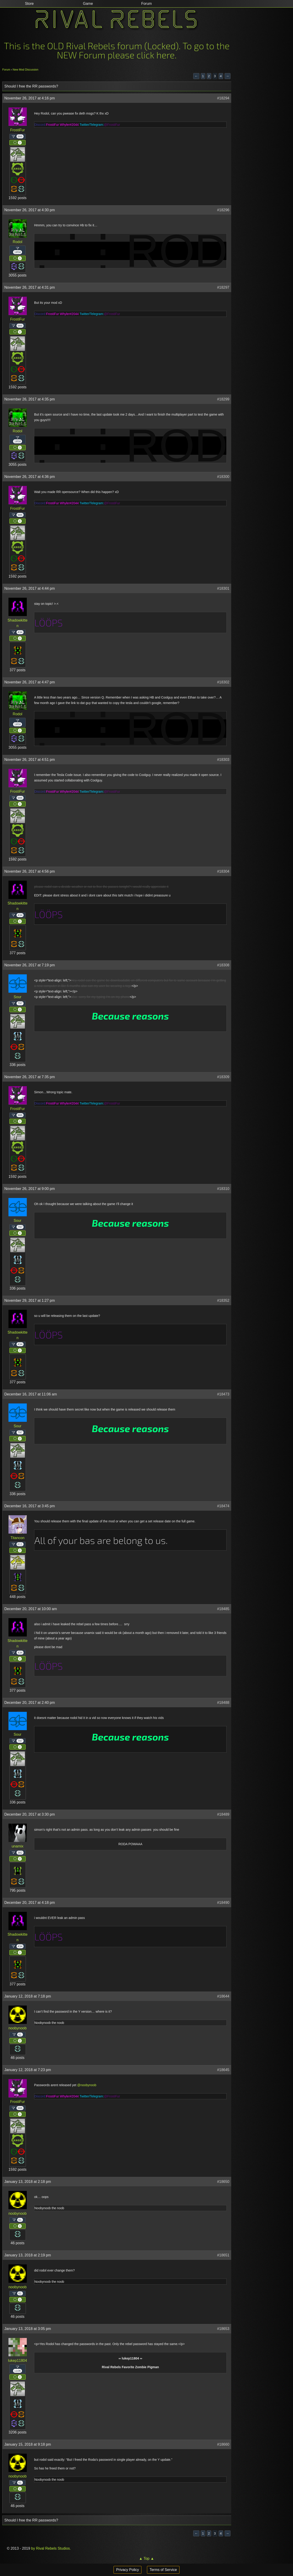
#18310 (223, 1189)
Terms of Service (163, 2570)
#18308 (223, 965)
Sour (18, 997)
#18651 (223, 2255)
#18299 (223, 399)
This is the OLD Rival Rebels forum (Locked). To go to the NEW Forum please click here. (117, 50)
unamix (18, 1846)
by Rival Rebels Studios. (50, 2548)
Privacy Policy (127, 2570)
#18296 (223, 210)
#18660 (223, 2444)
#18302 (223, 682)
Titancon (17, 1538)
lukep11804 (17, 2360)
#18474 (223, 1506)
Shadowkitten (17, 623)
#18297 (223, 287)
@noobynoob (86, 2085)
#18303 (223, 760)
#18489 (223, 1814)
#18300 (223, 477)
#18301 (223, 588)
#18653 (223, 2329)
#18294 (223, 98)
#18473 (223, 1394)
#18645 (223, 2070)
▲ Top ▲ (146, 2558)
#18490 (223, 1903)
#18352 (223, 1300)
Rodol (17, 242)
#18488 (223, 1703)
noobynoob (17, 2028)
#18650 (223, 2182)
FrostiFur (17, 130)
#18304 (223, 871)
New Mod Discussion (25, 69)
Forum (6, 69)
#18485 (223, 1609)
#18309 (223, 1077)
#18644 (223, 1996)
